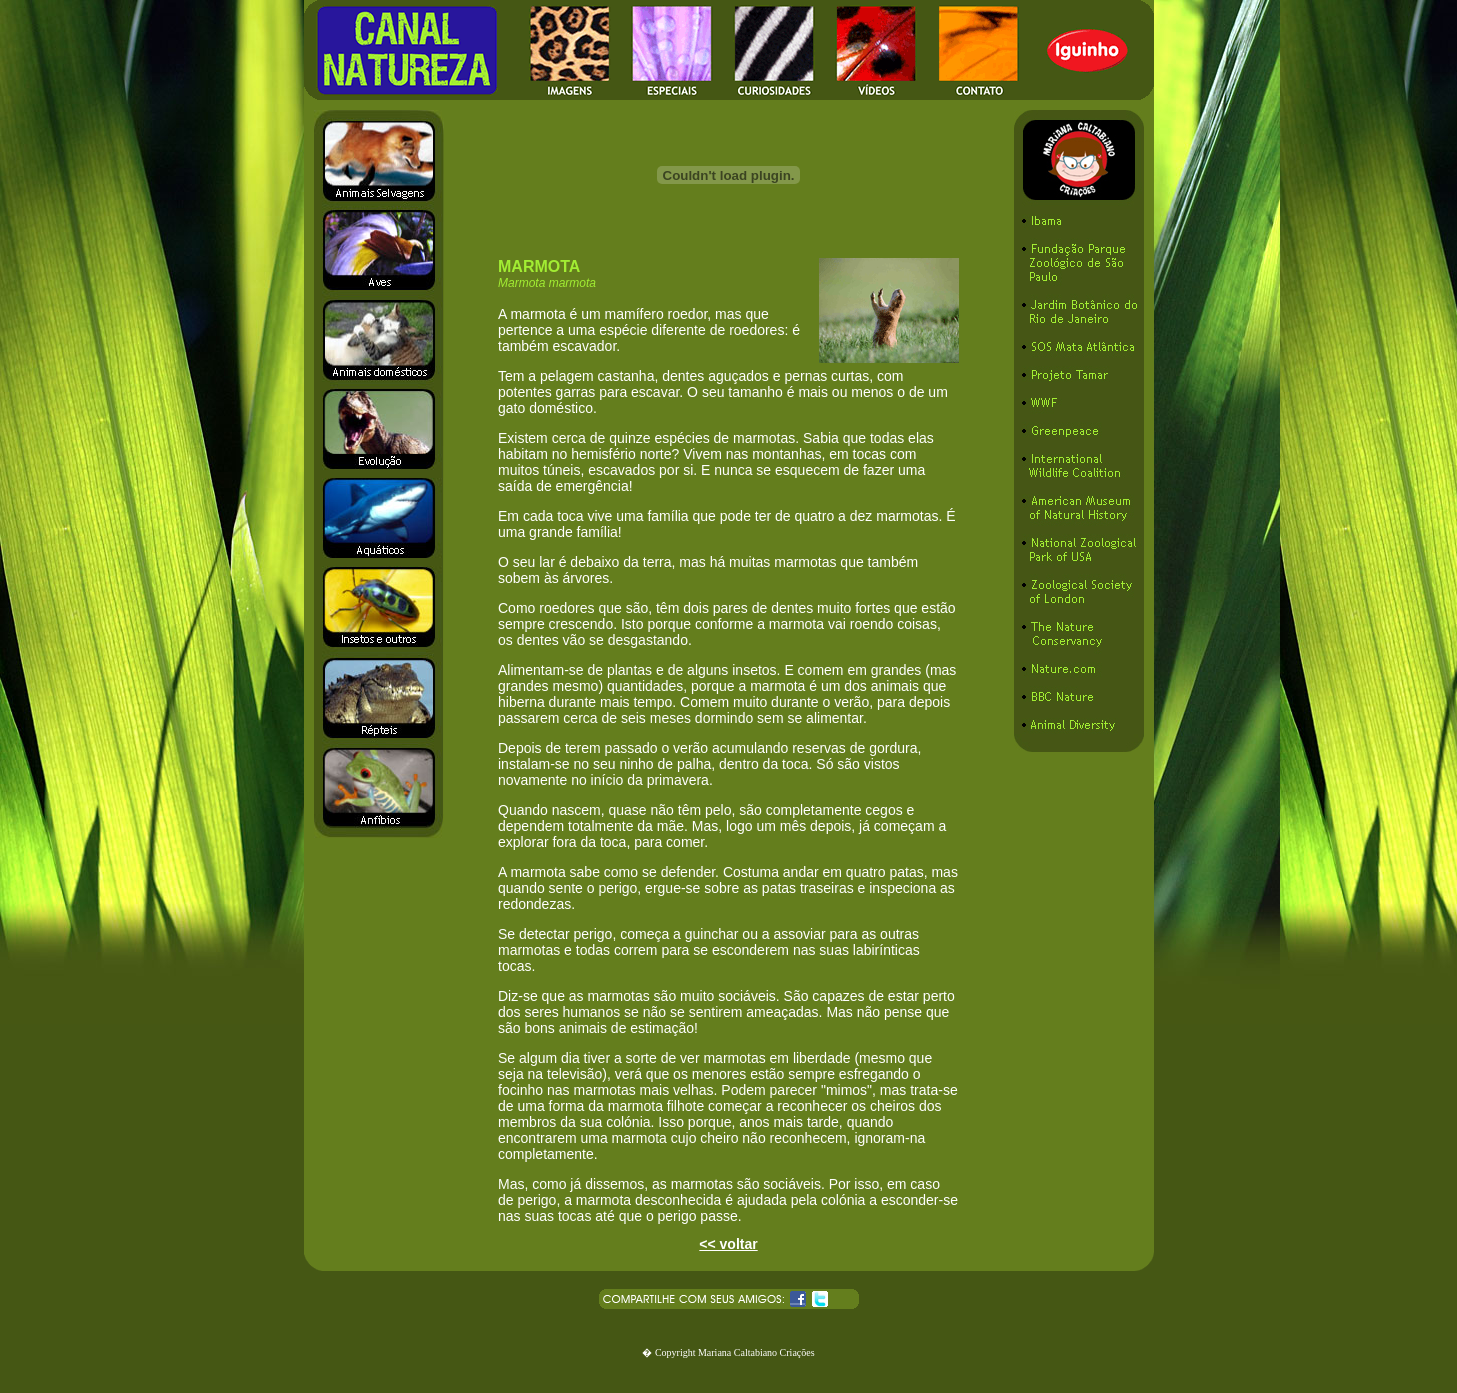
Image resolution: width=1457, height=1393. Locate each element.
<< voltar (728, 1244)
